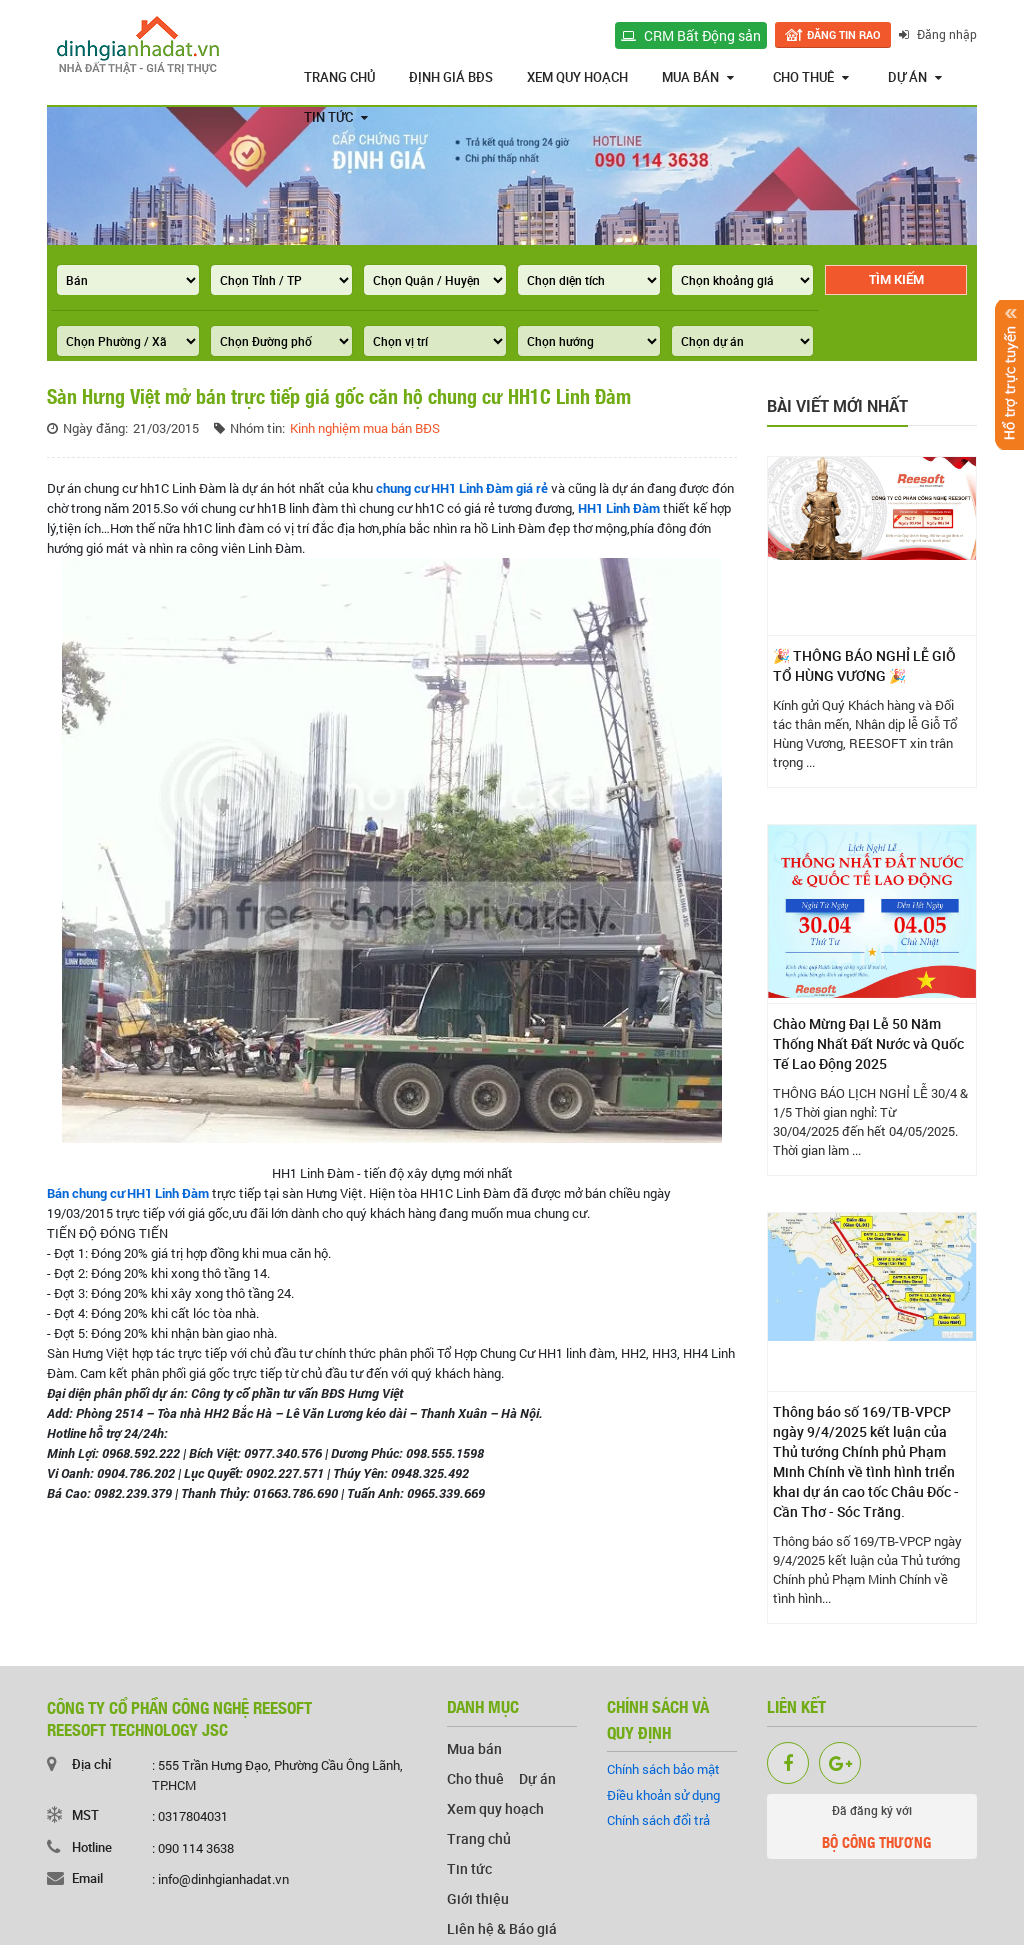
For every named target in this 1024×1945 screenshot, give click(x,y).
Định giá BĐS (451, 77)
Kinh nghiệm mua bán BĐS (365, 428)
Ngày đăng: (95, 428)
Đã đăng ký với (872, 1830)
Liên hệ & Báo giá (502, 1928)
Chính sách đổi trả (658, 1820)
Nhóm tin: (257, 428)
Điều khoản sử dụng (663, 1795)
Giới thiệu (478, 1898)
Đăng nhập (938, 34)
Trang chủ (339, 77)
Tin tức (336, 117)
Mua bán (698, 77)
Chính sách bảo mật (663, 1769)
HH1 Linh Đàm (619, 508)
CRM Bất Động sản (691, 35)
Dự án (915, 77)
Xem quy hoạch (577, 77)
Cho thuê (811, 77)
